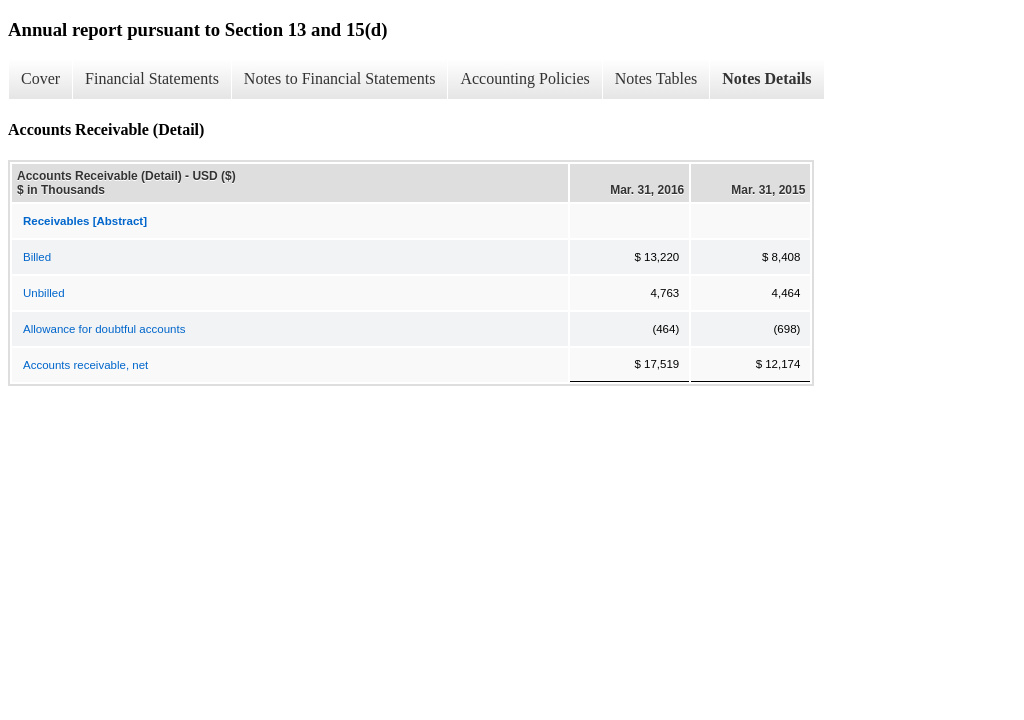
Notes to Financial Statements (340, 78)
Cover (40, 78)
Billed (37, 257)
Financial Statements (152, 78)
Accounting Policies (524, 78)
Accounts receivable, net (85, 365)
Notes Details (766, 78)
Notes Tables (656, 78)
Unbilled (44, 293)
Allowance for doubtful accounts (104, 329)
